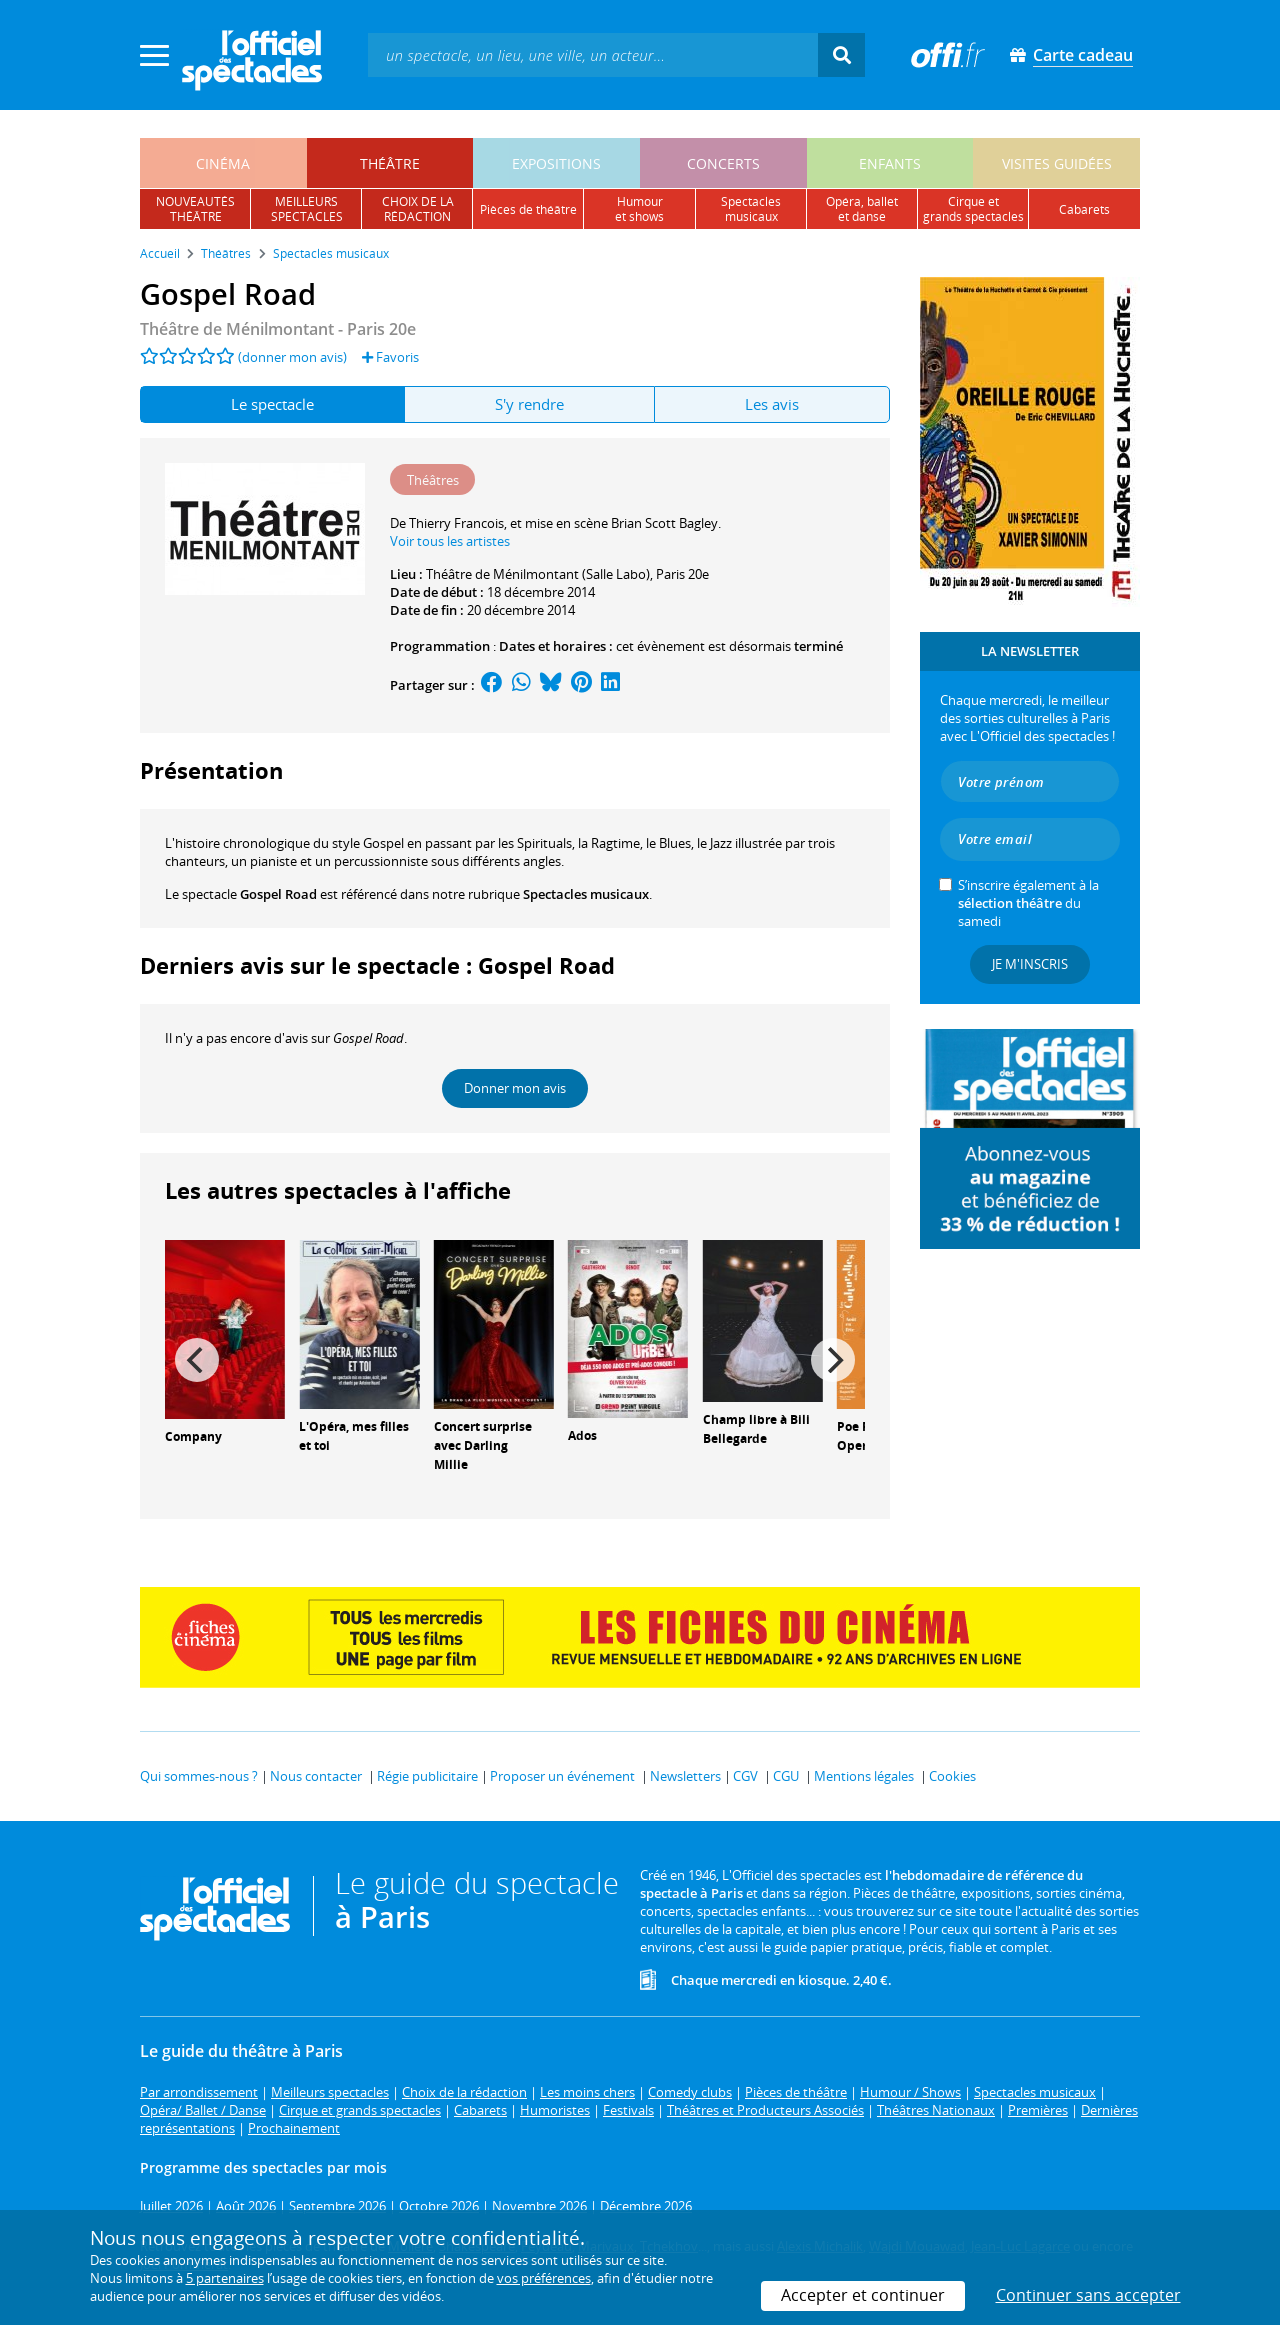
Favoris (390, 357)
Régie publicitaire (427, 1776)
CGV (745, 1776)
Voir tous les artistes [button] (450, 541)
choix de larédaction (418, 209)
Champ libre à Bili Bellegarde (756, 1429)
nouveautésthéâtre (195, 209)
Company (193, 1436)
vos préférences (544, 2278)
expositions (556, 163)
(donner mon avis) (292, 357)
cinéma (223, 163)
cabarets (1084, 209)
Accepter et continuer (863, 2295)
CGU (786, 1776)
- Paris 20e (278, 329)
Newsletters (685, 1776)
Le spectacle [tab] (272, 404)
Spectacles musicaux (586, 894)
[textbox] (593, 54)
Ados (582, 1435)
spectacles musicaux (751, 209)
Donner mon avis (515, 1088)
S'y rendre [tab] (529, 404)
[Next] (833, 1360)
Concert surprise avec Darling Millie (483, 1445)
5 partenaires (225, 2278)
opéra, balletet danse (862, 209)
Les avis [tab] (772, 404)
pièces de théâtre (528, 209)
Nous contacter (316, 1776)
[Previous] (197, 1360)
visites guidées (1057, 163)
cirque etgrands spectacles (973, 209)
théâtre (390, 163)
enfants (890, 163)
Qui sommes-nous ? (199, 1776)
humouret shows (639, 209)
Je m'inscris (1030, 964)
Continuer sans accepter (1088, 2295)
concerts (723, 163)
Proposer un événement (562, 1776)
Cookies (952, 1776)
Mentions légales (864, 1776)
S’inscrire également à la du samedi (1028, 903)
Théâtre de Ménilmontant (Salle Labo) (538, 574)
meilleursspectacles (307, 209)
